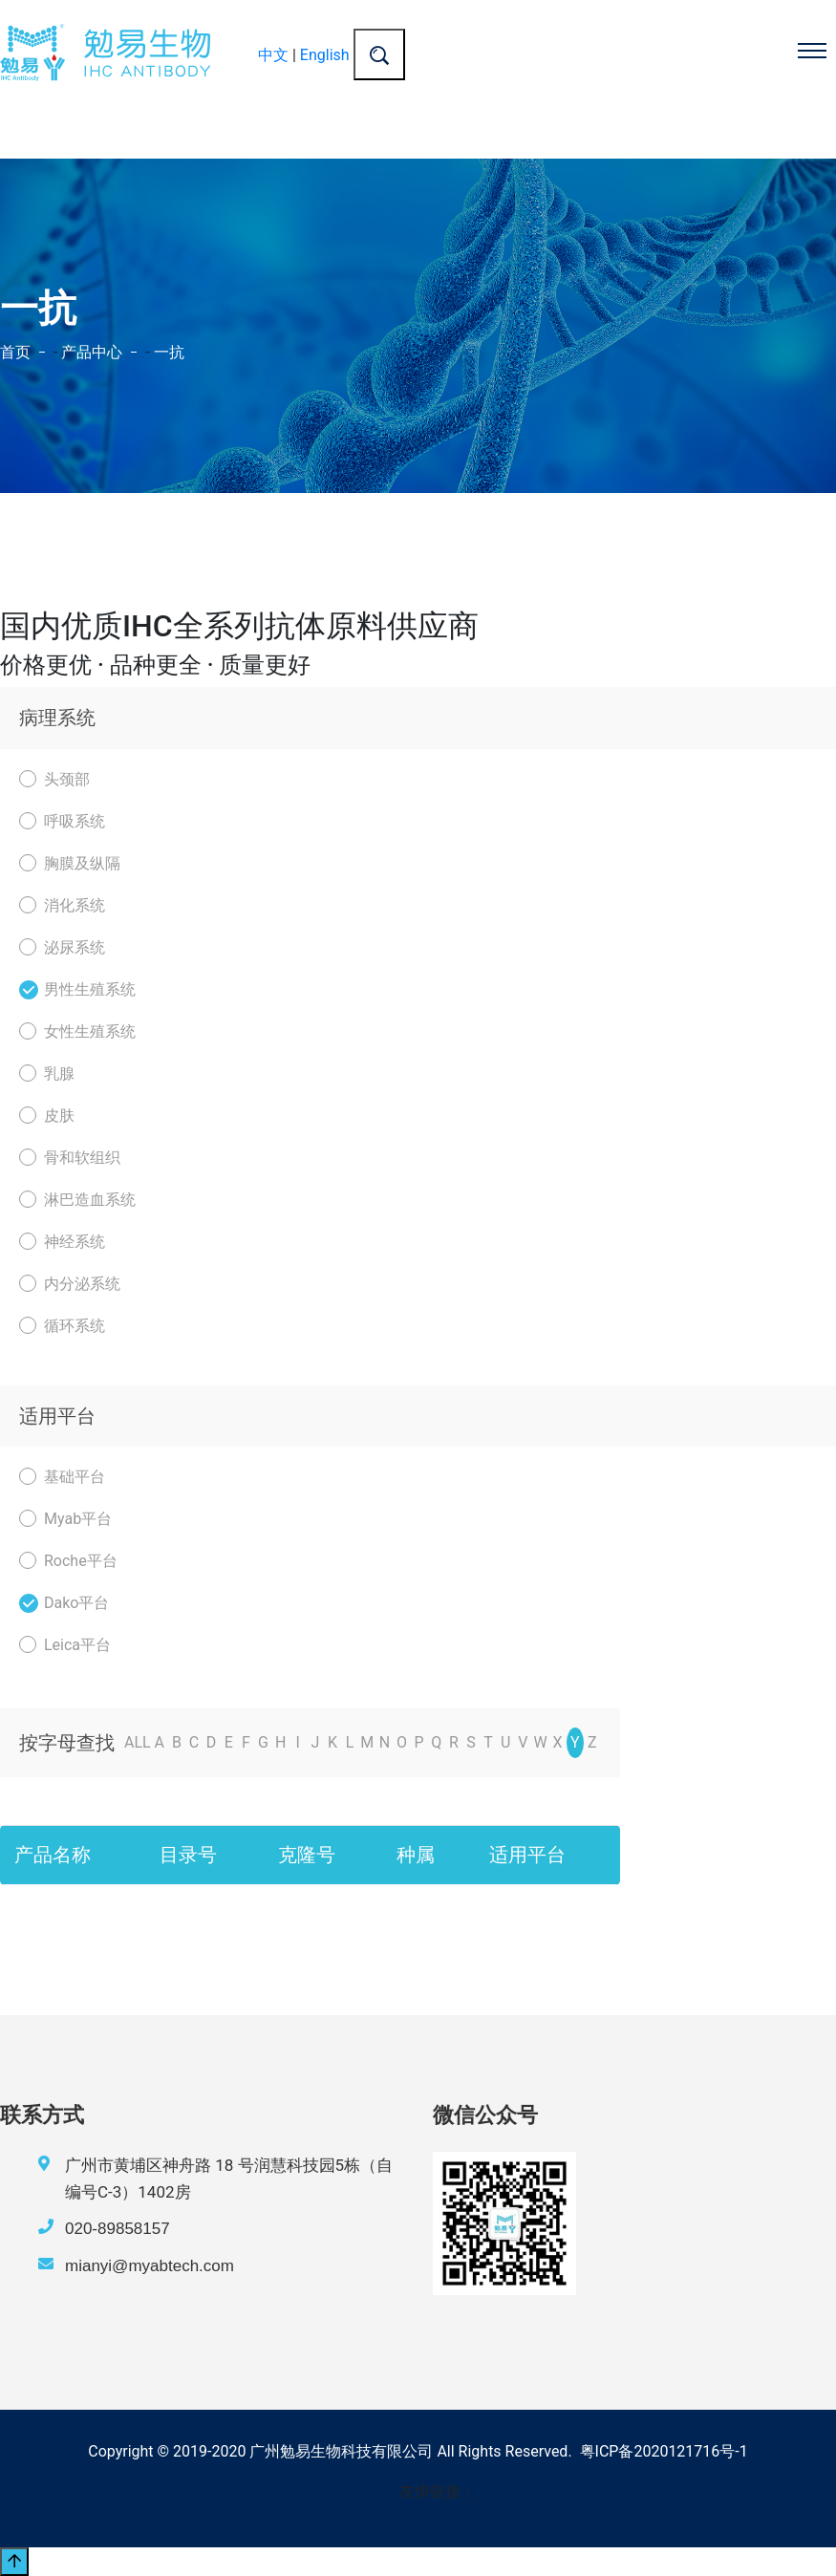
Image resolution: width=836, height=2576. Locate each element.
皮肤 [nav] (47, 1115)
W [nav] (540, 1742)
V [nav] (522, 1742)
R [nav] (454, 1742)
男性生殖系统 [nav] (77, 989)
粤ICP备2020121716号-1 (664, 2451)
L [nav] (350, 1742)
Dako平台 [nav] (64, 1603)
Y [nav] (575, 1742)
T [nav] (488, 1742)
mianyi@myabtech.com (149, 2266)
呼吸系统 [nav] (62, 821)
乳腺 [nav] (47, 1073)
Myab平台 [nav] (65, 1519)
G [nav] (263, 1742)
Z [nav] (592, 1742)
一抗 (169, 352)
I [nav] (298, 1742)
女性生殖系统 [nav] (77, 1031)
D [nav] (211, 1742)
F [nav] (246, 1742)
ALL (137, 1742)
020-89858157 (117, 2229)
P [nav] (419, 1742)
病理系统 (57, 717)
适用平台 (57, 1416)
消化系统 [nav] (62, 905)
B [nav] (177, 1742)
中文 (273, 55)
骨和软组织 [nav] (69, 1157)
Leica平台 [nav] (65, 1645)
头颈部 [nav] (54, 779)
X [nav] (558, 1742)
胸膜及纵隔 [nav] (69, 863)
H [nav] (280, 1742)
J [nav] (315, 1742)
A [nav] (159, 1742)
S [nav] (471, 1742)
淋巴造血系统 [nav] (77, 1200)
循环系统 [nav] (62, 1326)
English (325, 55)
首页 (15, 352)
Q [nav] (436, 1742)
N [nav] (384, 1742)
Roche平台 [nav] (68, 1561)
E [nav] (229, 1742)
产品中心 (91, 352)
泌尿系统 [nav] (62, 947)
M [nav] (367, 1742)
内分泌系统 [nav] (69, 1284)
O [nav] (402, 1742)
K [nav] (332, 1742)
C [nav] (194, 1742)
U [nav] (505, 1742)
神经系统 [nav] (62, 1242)
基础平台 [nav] (62, 1477)
